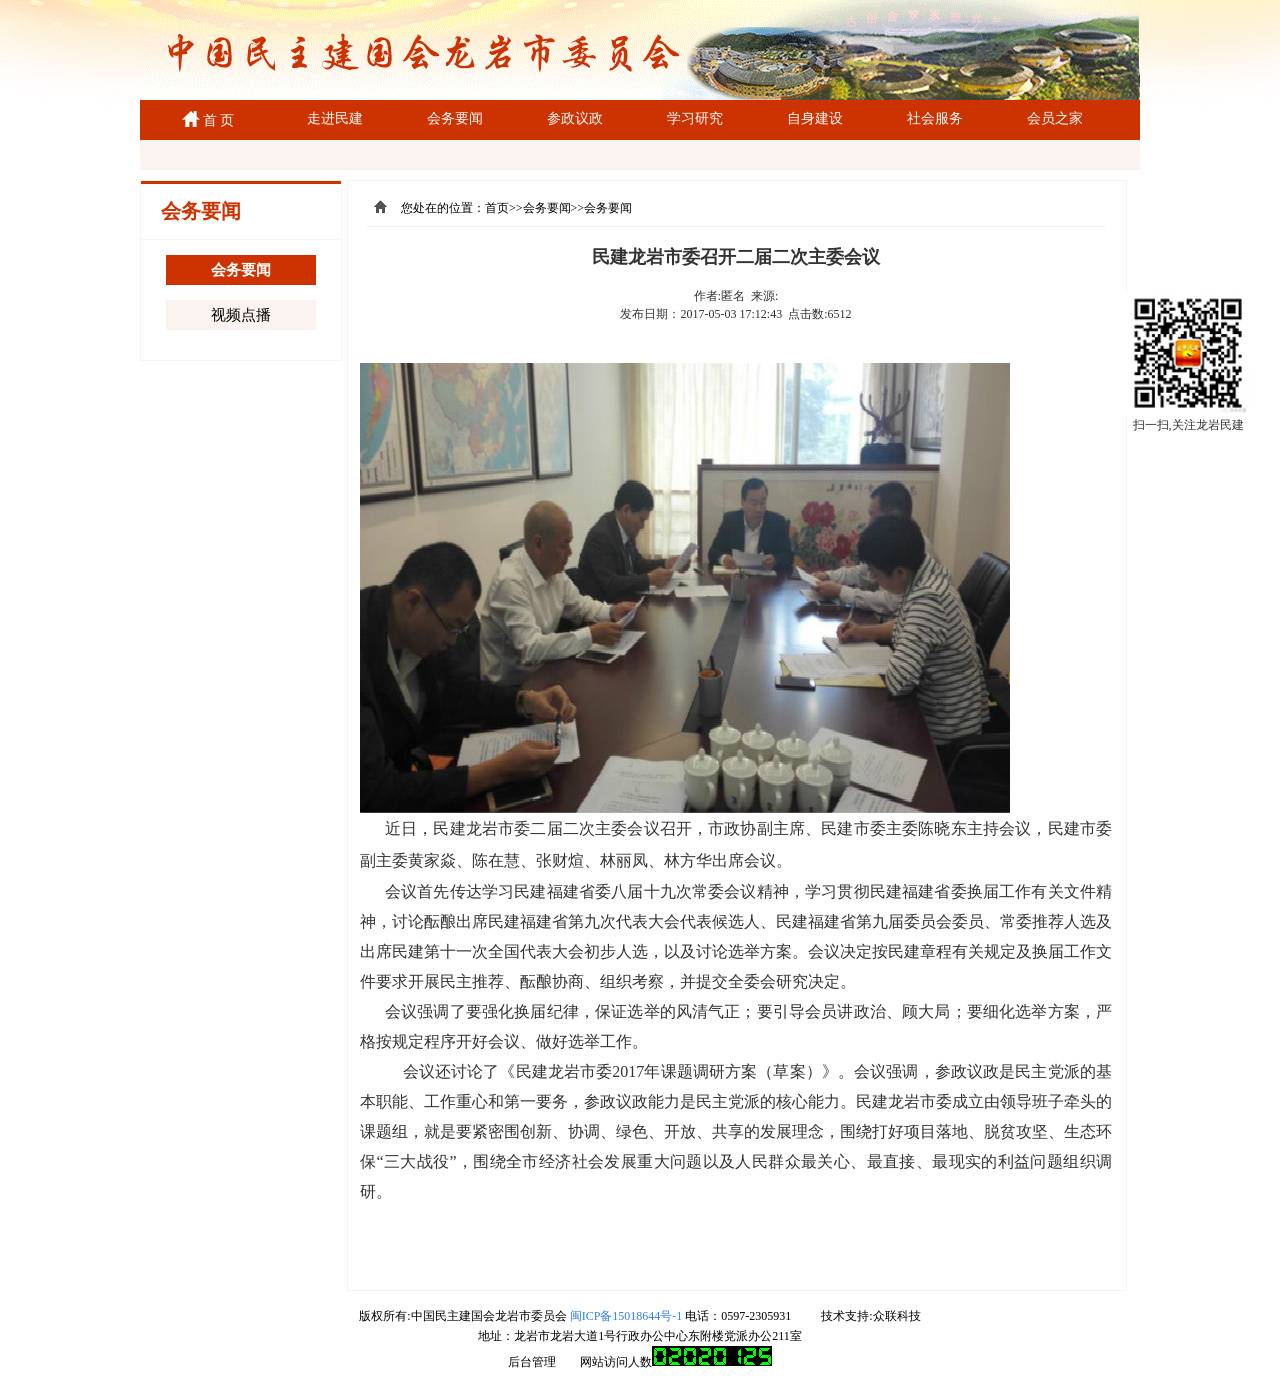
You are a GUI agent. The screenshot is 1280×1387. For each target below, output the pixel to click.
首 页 (215, 120)
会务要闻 (455, 118)
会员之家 (1055, 118)
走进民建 (335, 118)
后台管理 (532, 1362)
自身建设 (815, 118)
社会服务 (935, 118)
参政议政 (575, 118)
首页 (497, 208)
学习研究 (695, 118)
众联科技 (897, 1316)
